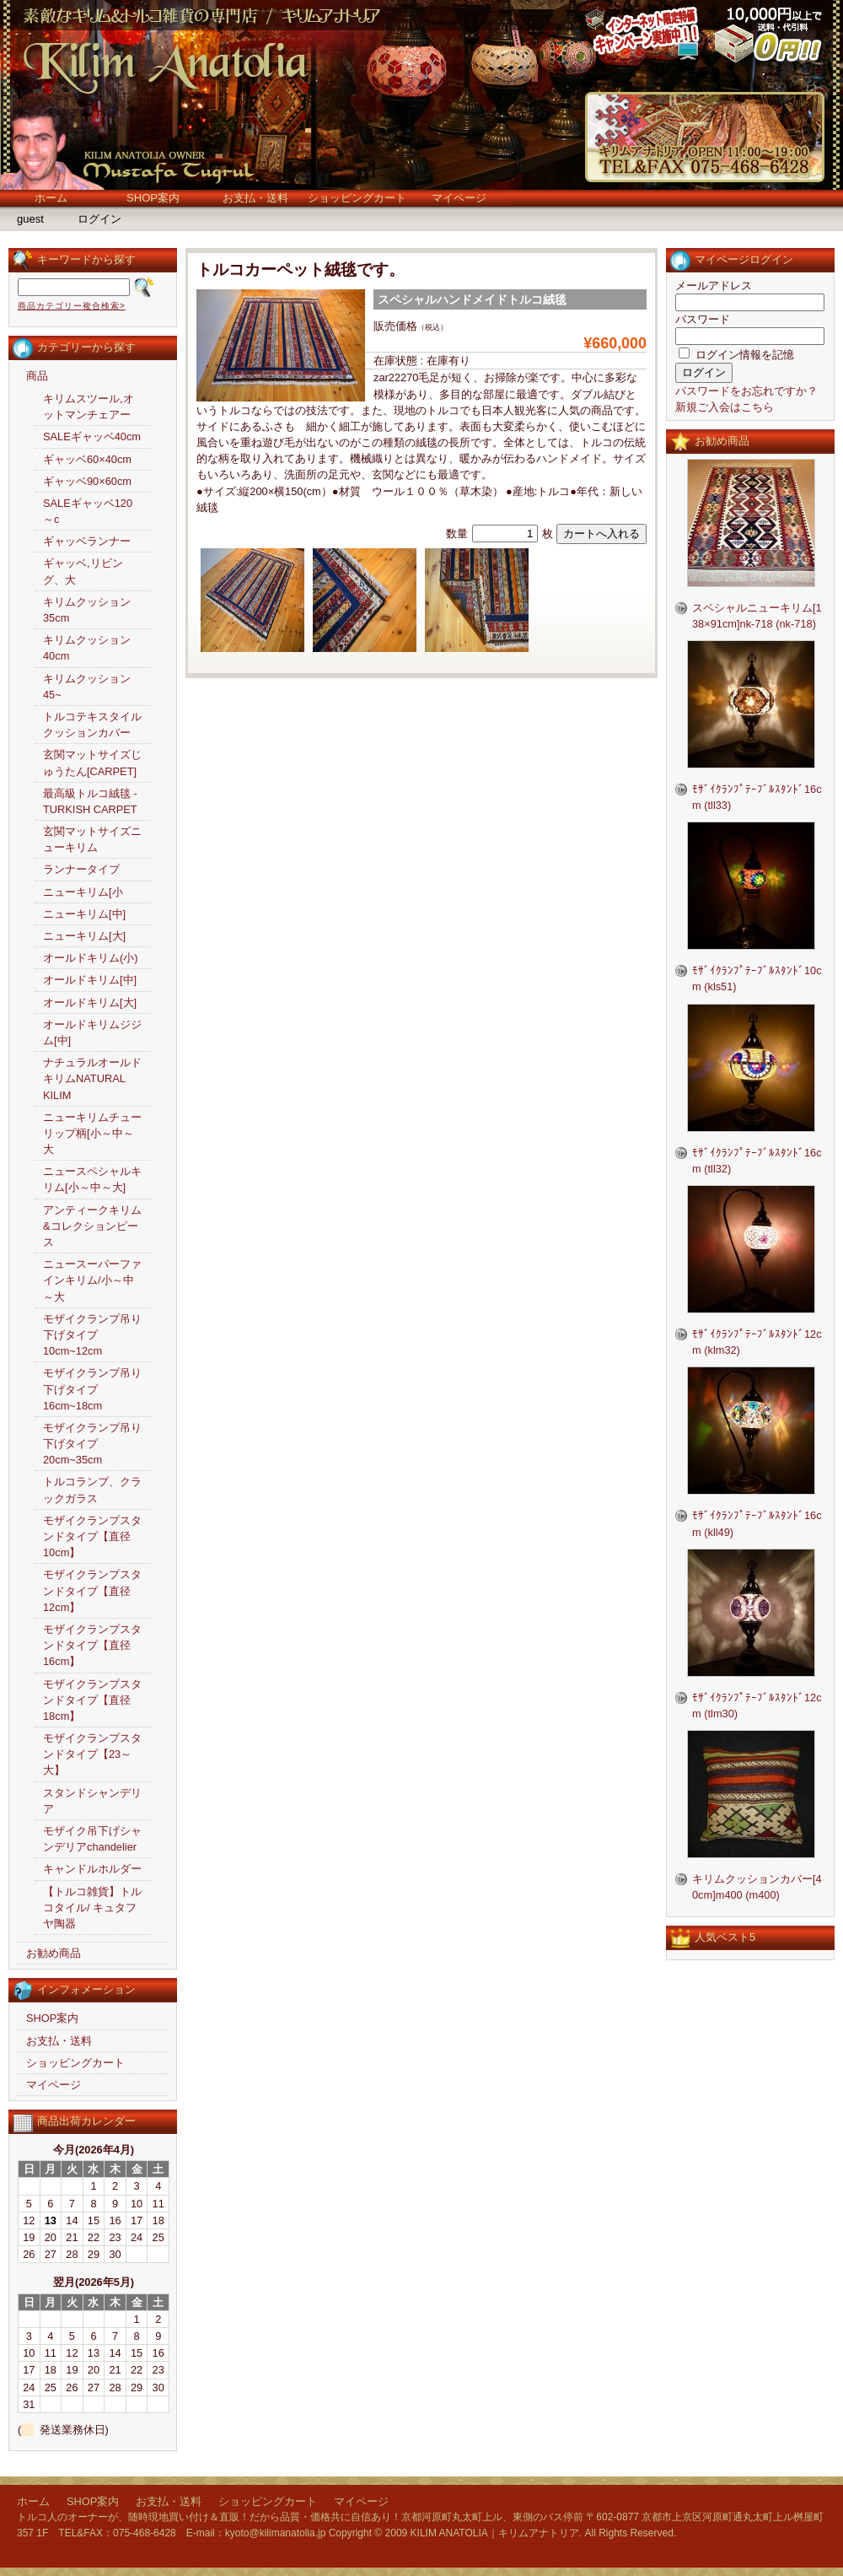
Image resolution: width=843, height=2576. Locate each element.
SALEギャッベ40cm (92, 436)
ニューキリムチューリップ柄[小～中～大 (92, 1133)
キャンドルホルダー (92, 1868)
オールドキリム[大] (90, 1002)
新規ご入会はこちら (724, 407)
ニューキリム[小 (83, 892)
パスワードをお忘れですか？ (746, 391)
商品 (37, 375)
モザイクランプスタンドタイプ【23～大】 (92, 1754)
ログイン (99, 219)
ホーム (51, 197)
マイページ (459, 197)
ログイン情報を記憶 (736, 354)
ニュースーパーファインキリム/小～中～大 (92, 1280)
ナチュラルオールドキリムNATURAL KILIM (92, 1078)
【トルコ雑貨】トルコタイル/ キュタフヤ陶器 (92, 1907)
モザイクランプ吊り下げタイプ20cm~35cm (92, 1443)
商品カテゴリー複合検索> (72, 305)
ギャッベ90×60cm (87, 481)
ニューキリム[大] (84, 936)
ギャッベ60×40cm (87, 459)
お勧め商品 (53, 1953)
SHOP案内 (153, 197)
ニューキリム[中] (84, 914)
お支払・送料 (255, 197)
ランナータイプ (81, 869)
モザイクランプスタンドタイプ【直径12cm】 (92, 1590)
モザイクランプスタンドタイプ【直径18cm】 (92, 1700)
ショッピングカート (357, 197)
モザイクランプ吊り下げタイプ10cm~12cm (92, 1334)
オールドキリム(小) (90, 957)
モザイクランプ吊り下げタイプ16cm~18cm (92, 1388)
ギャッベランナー (87, 541)
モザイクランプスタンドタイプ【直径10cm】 (92, 1536)
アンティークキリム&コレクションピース (92, 1226)
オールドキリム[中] (90, 979)
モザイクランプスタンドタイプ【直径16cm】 (92, 1645)
